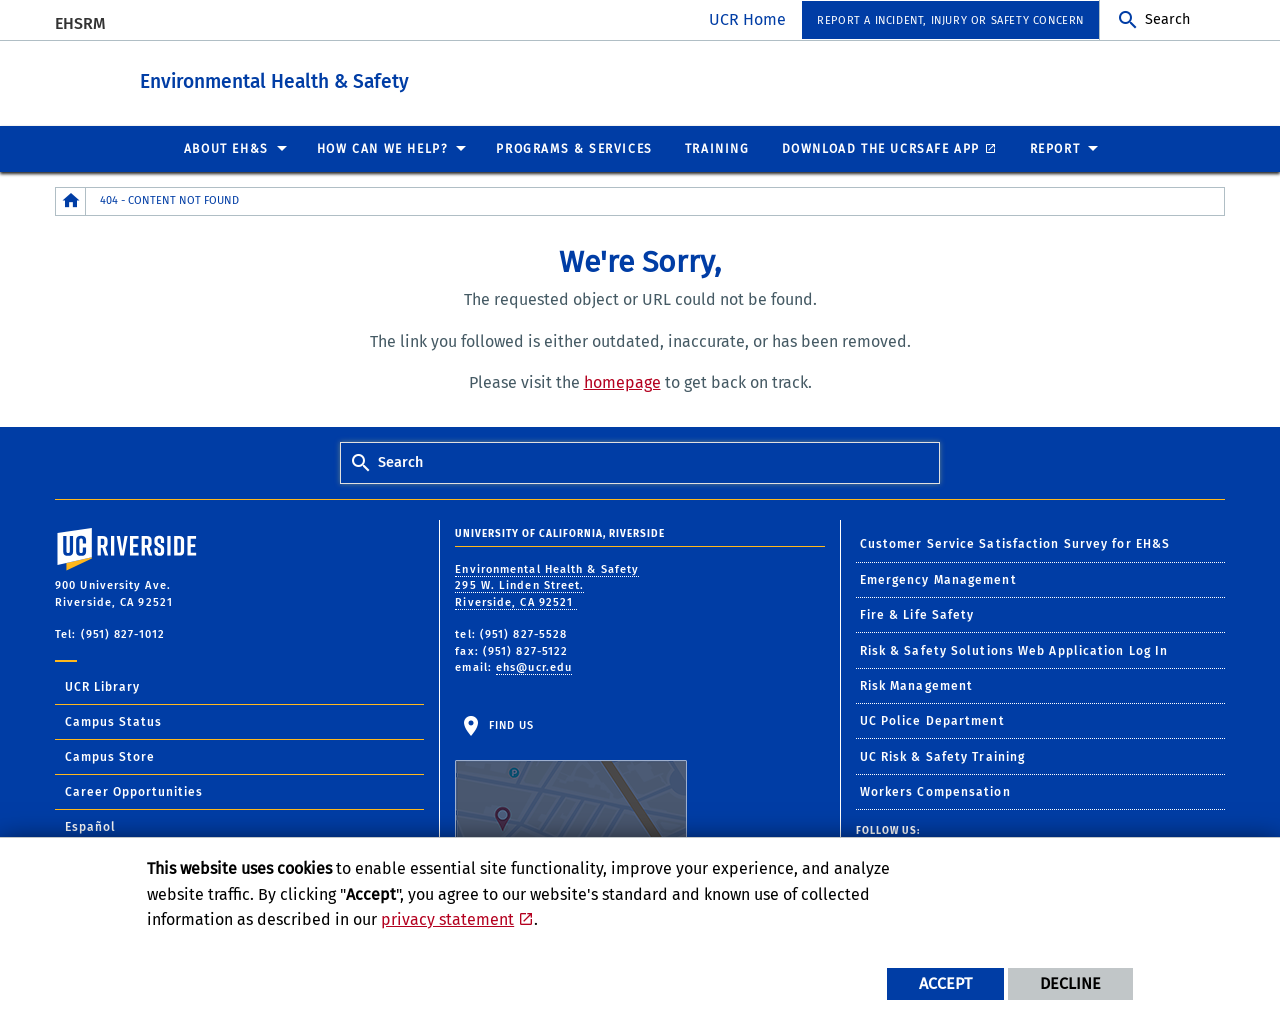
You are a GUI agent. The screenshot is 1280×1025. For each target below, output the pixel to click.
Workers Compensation (935, 791)
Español (90, 826)
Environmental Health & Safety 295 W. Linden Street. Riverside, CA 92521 (547, 585)
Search (1167, 19)
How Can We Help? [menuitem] (383, 148)
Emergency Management (938, 579)
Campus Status (113, 721)
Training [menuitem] (717, 148)
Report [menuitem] (1055, 148)
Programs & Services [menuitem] (574, 148)
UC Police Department (932, 720)
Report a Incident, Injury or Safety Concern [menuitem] (950, 20)
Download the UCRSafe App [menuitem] (881, 148)
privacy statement (447, 919)
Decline (1070, 983)
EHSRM (80, 23)
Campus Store (110, 756)
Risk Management (917, 685)
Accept (945, 983)
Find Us (571, 780)
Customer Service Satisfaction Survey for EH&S (1015, 543)
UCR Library (102, 686)
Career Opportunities (134, 791)
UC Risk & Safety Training (943, 756)
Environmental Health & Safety (384, 78)
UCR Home (747, 19)
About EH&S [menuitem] (226, 148)
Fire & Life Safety (917, 614)
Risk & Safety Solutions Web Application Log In (1014, 650)
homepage (622, 381)
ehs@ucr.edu (534, 666)
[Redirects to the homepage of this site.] (71, 200)
